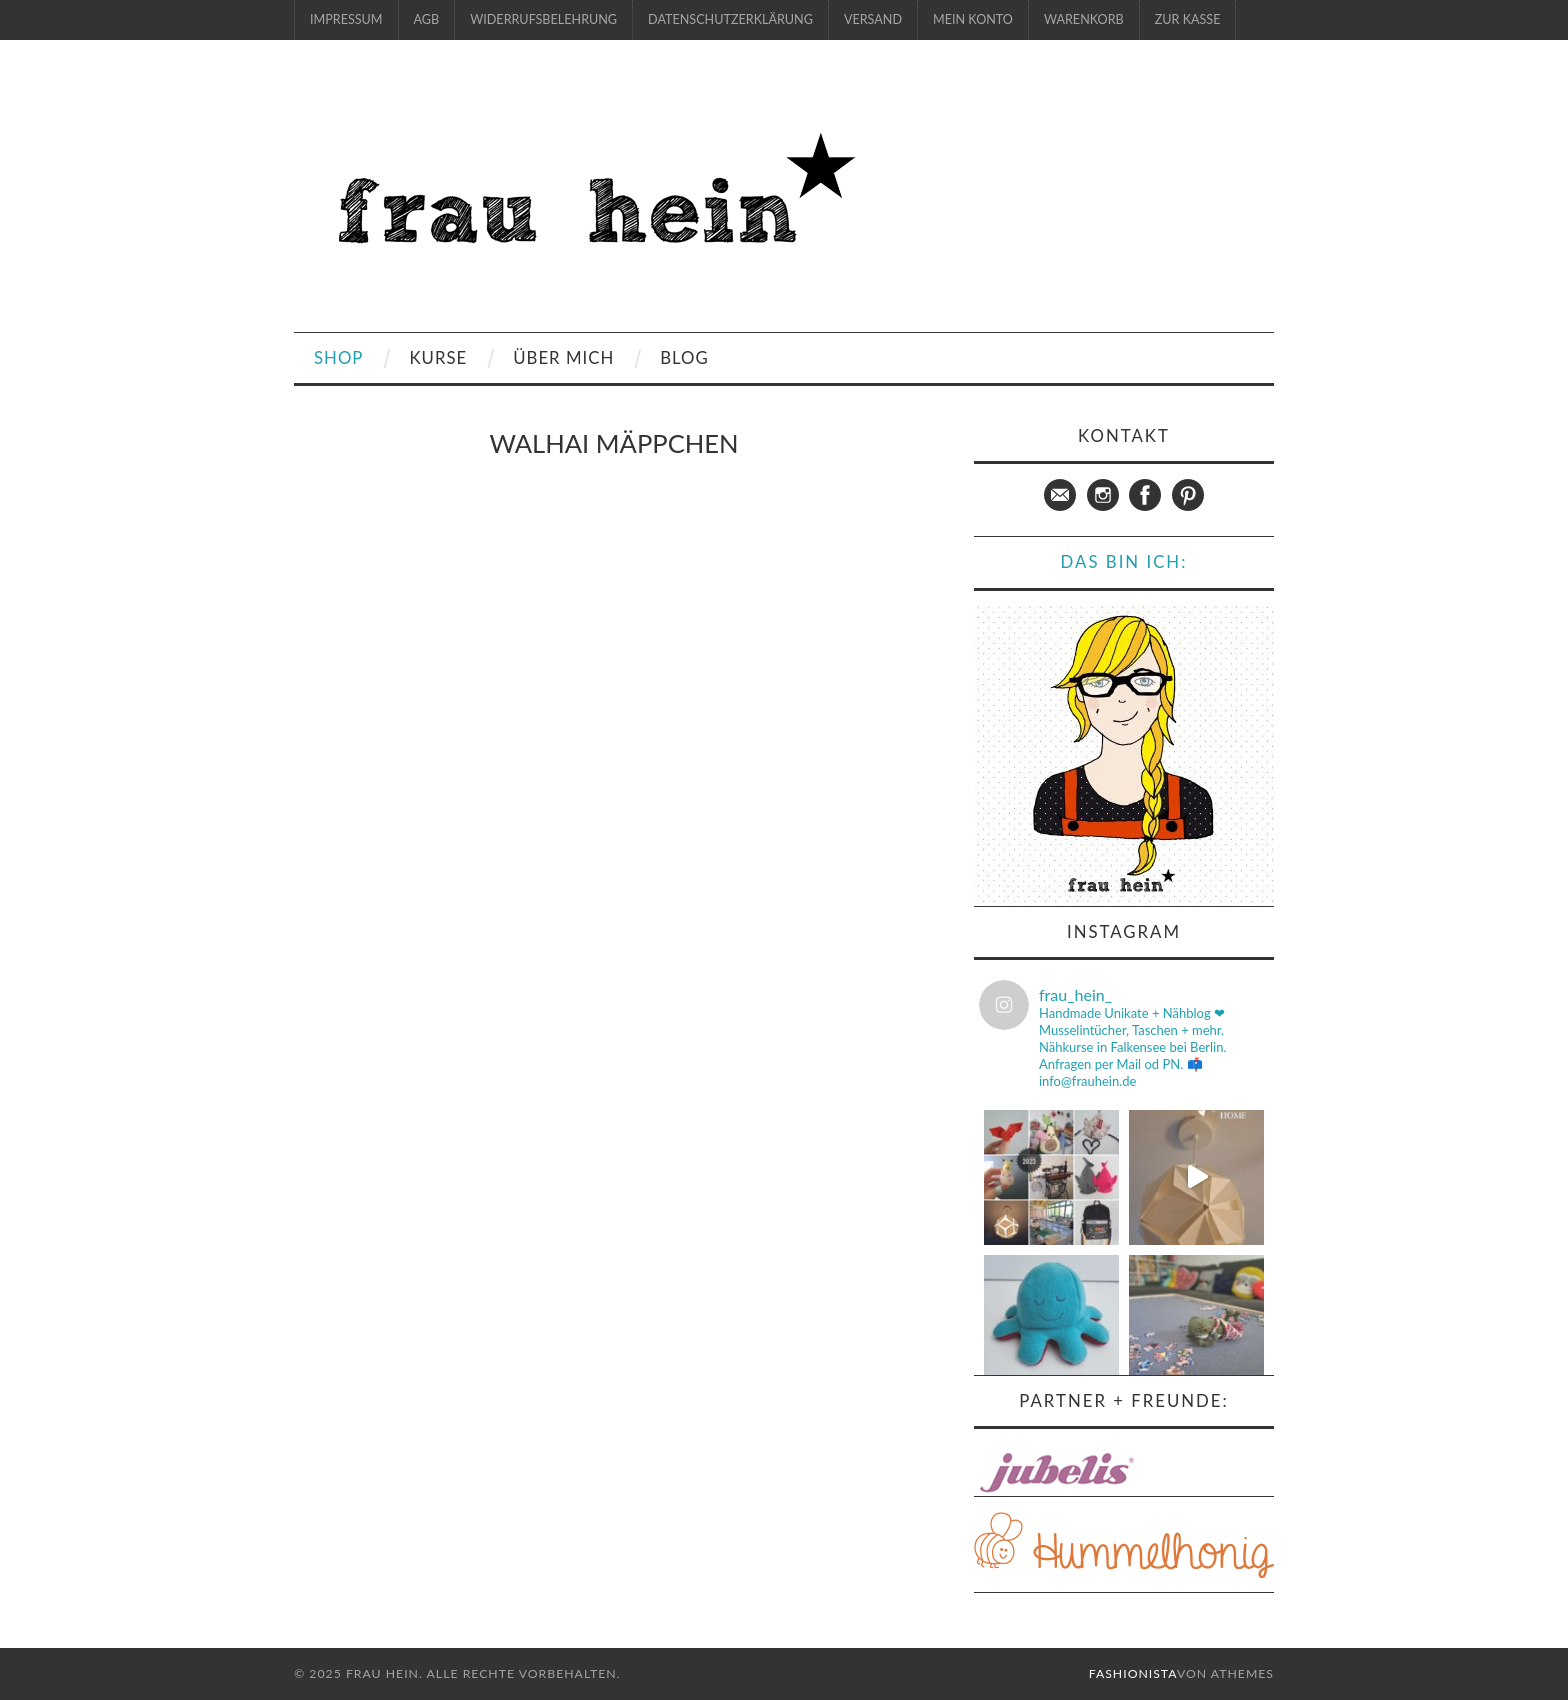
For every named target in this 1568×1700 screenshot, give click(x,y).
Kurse (438, 357)
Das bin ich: (1124, 561)
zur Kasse (1188, 19)
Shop (338, 357)
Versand (873, 19)
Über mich (563, 357)
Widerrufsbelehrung (543, 19)
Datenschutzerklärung (730, 19)
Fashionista (1133, 1673)
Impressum (346, 19)
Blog (684, 357)
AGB (427, 19)
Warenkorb (1084, 19)
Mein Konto (973, 19)
